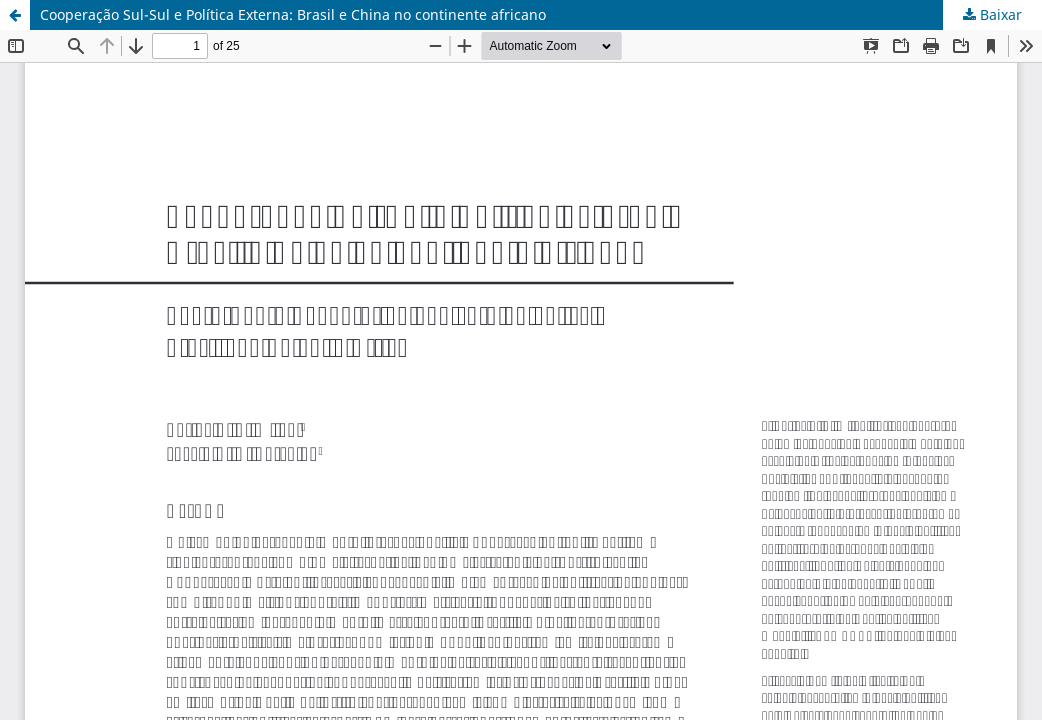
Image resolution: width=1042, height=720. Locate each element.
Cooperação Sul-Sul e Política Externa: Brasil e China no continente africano (293, 14)
